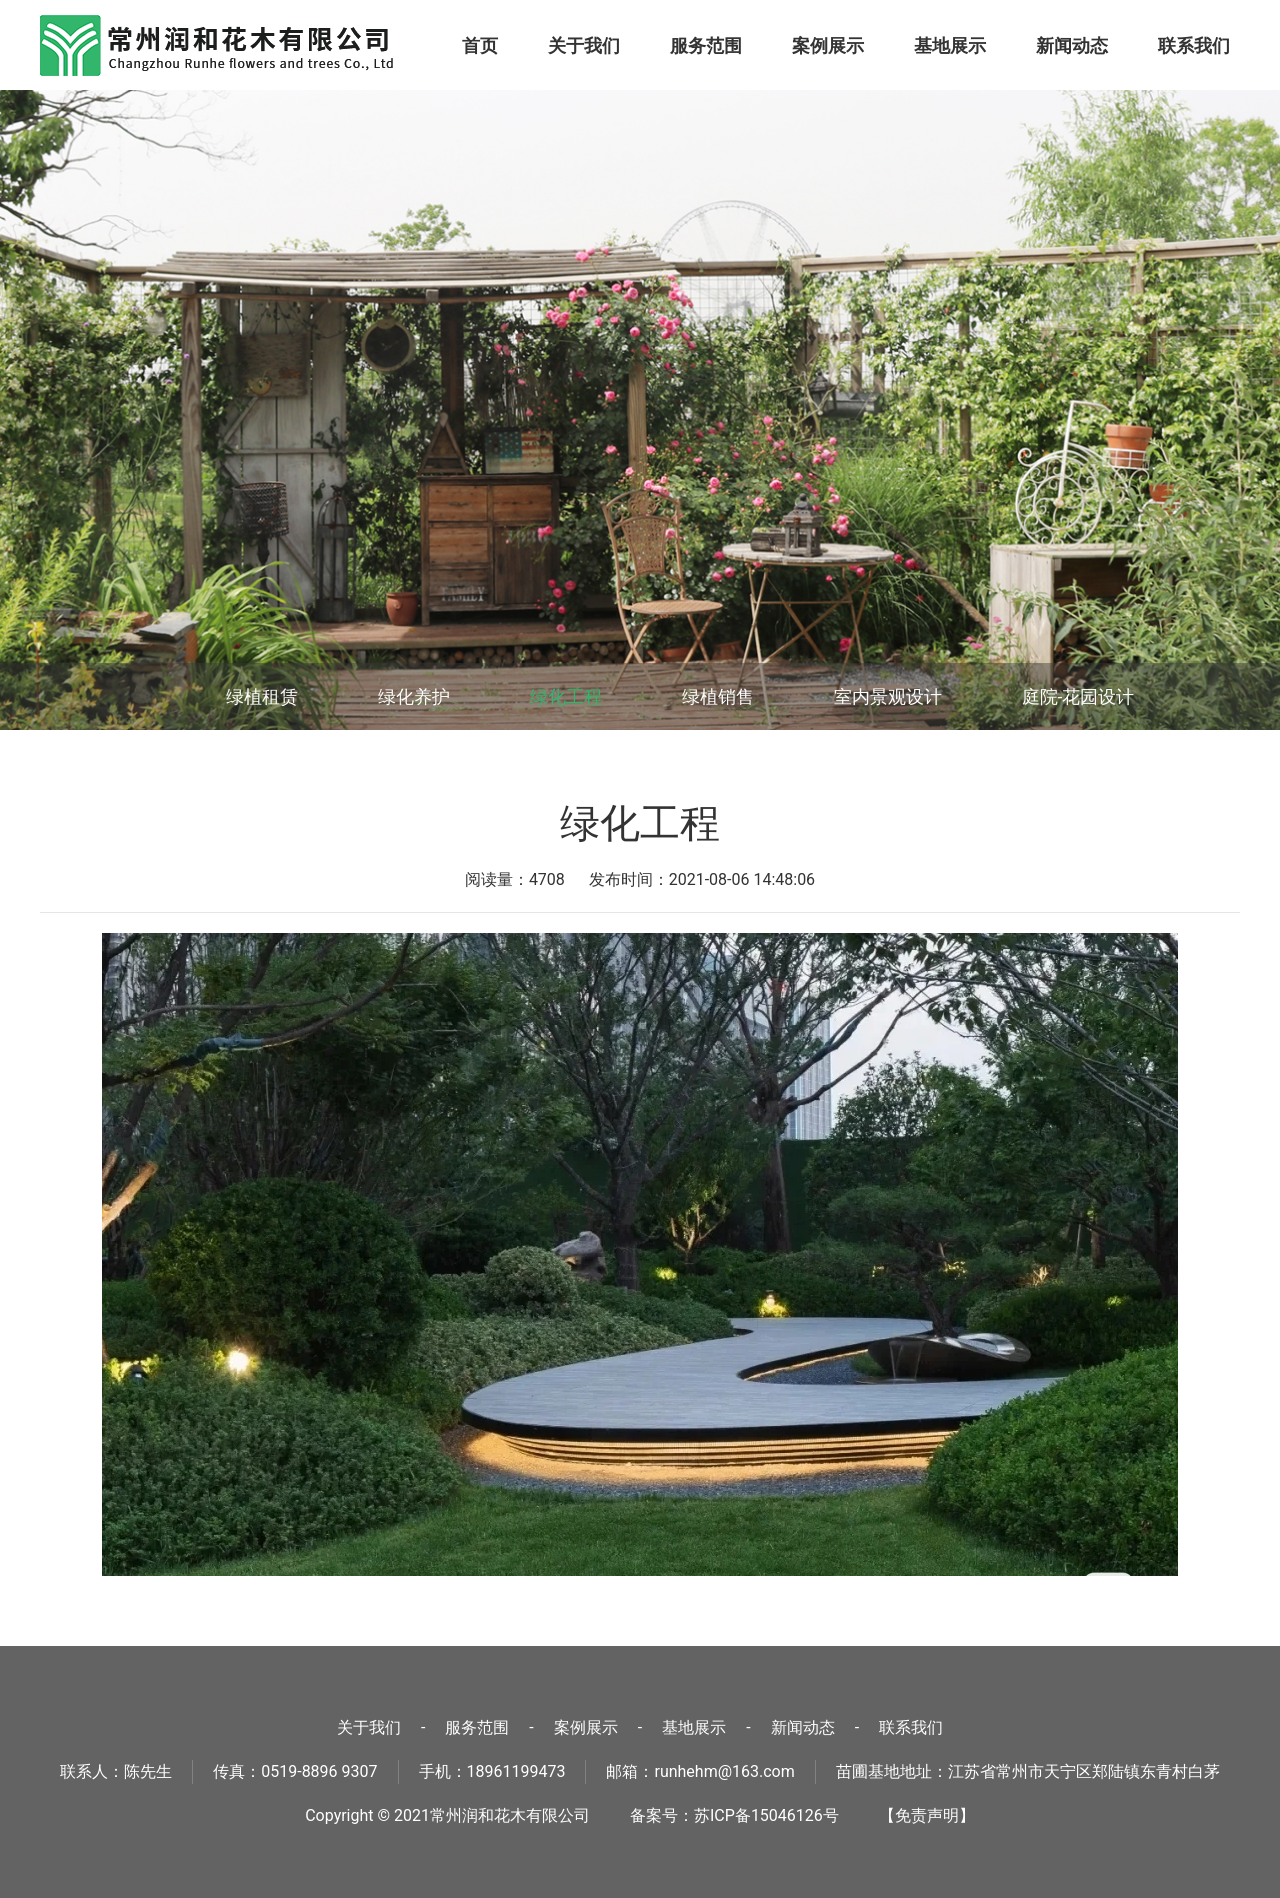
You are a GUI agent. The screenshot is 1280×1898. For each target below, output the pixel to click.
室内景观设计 (888, 696)
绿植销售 (718, 696)
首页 (480, 45)
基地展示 (950, 45)
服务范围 (706, 45)
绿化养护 (414, 696)
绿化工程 (566, 696)
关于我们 (584, 45)
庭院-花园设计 (1078, 696)
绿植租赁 (262, 696)
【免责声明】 (927, 1815)
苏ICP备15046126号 (766, 1815)
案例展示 (828, 45)
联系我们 (1194, 45)
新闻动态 (1072, 45)
